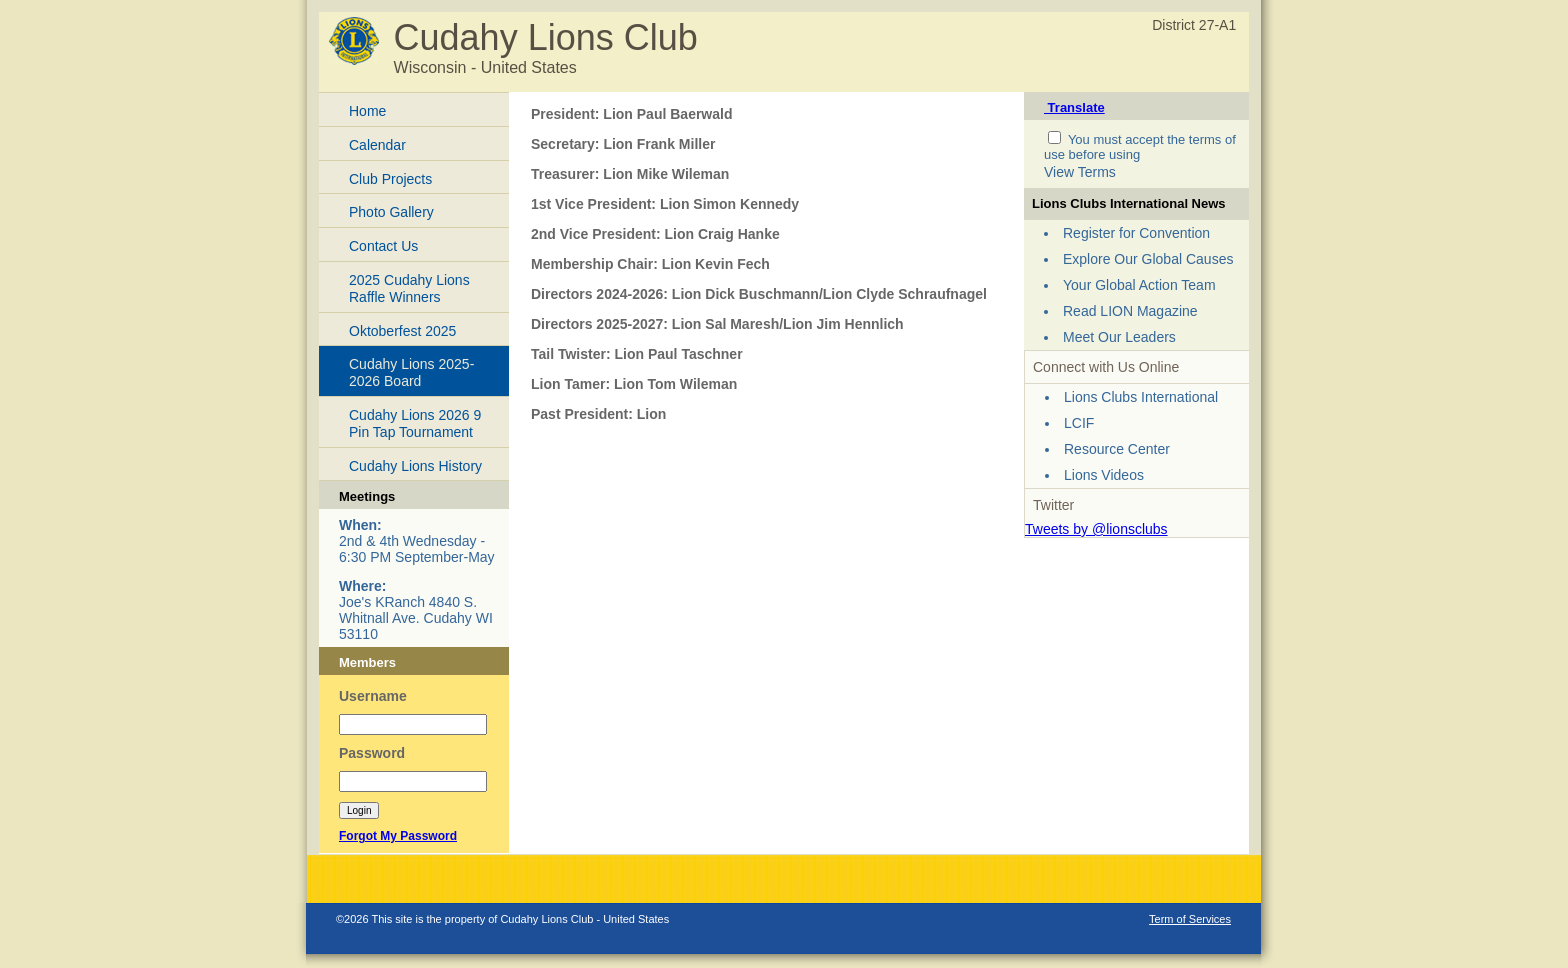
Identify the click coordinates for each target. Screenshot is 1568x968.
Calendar (377, 145)
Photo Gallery (391, 212)
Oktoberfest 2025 (402, 331)
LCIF (1079, 423)
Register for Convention (1136, 233)
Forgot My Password (398, 836)
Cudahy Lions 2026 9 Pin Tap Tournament (415, 423)
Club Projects (390, 179)
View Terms (1080, 172)
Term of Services (1190, 919)
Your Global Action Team (1139, 285)
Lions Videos (1104, 475)
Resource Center (1117, 449)
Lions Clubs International (1141, 397)
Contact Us (383, 246)
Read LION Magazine (1130, 311)
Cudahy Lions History (415, 466)
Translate (1074, 107)
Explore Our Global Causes (1148, 259)
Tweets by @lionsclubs (1096, 529)
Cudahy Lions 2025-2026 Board (411, 372)
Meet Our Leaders (1119, 337)
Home (367, 111)
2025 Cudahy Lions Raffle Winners (409, 288)
